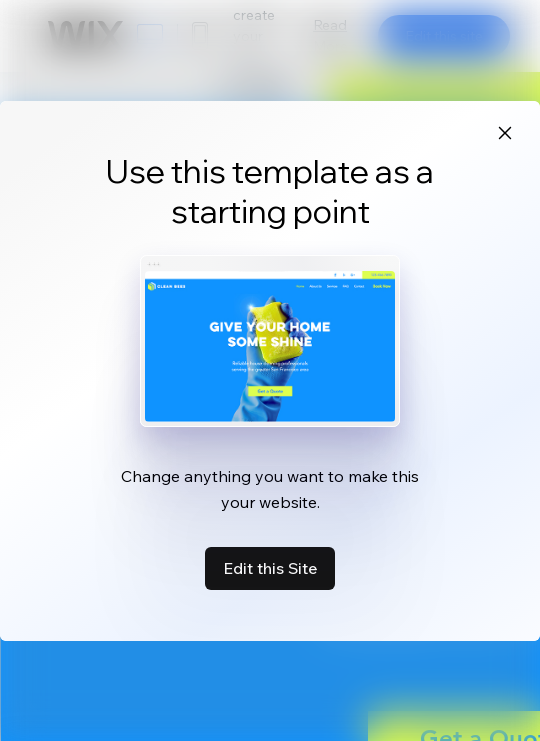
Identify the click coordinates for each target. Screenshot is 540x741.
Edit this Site (270, 568)
